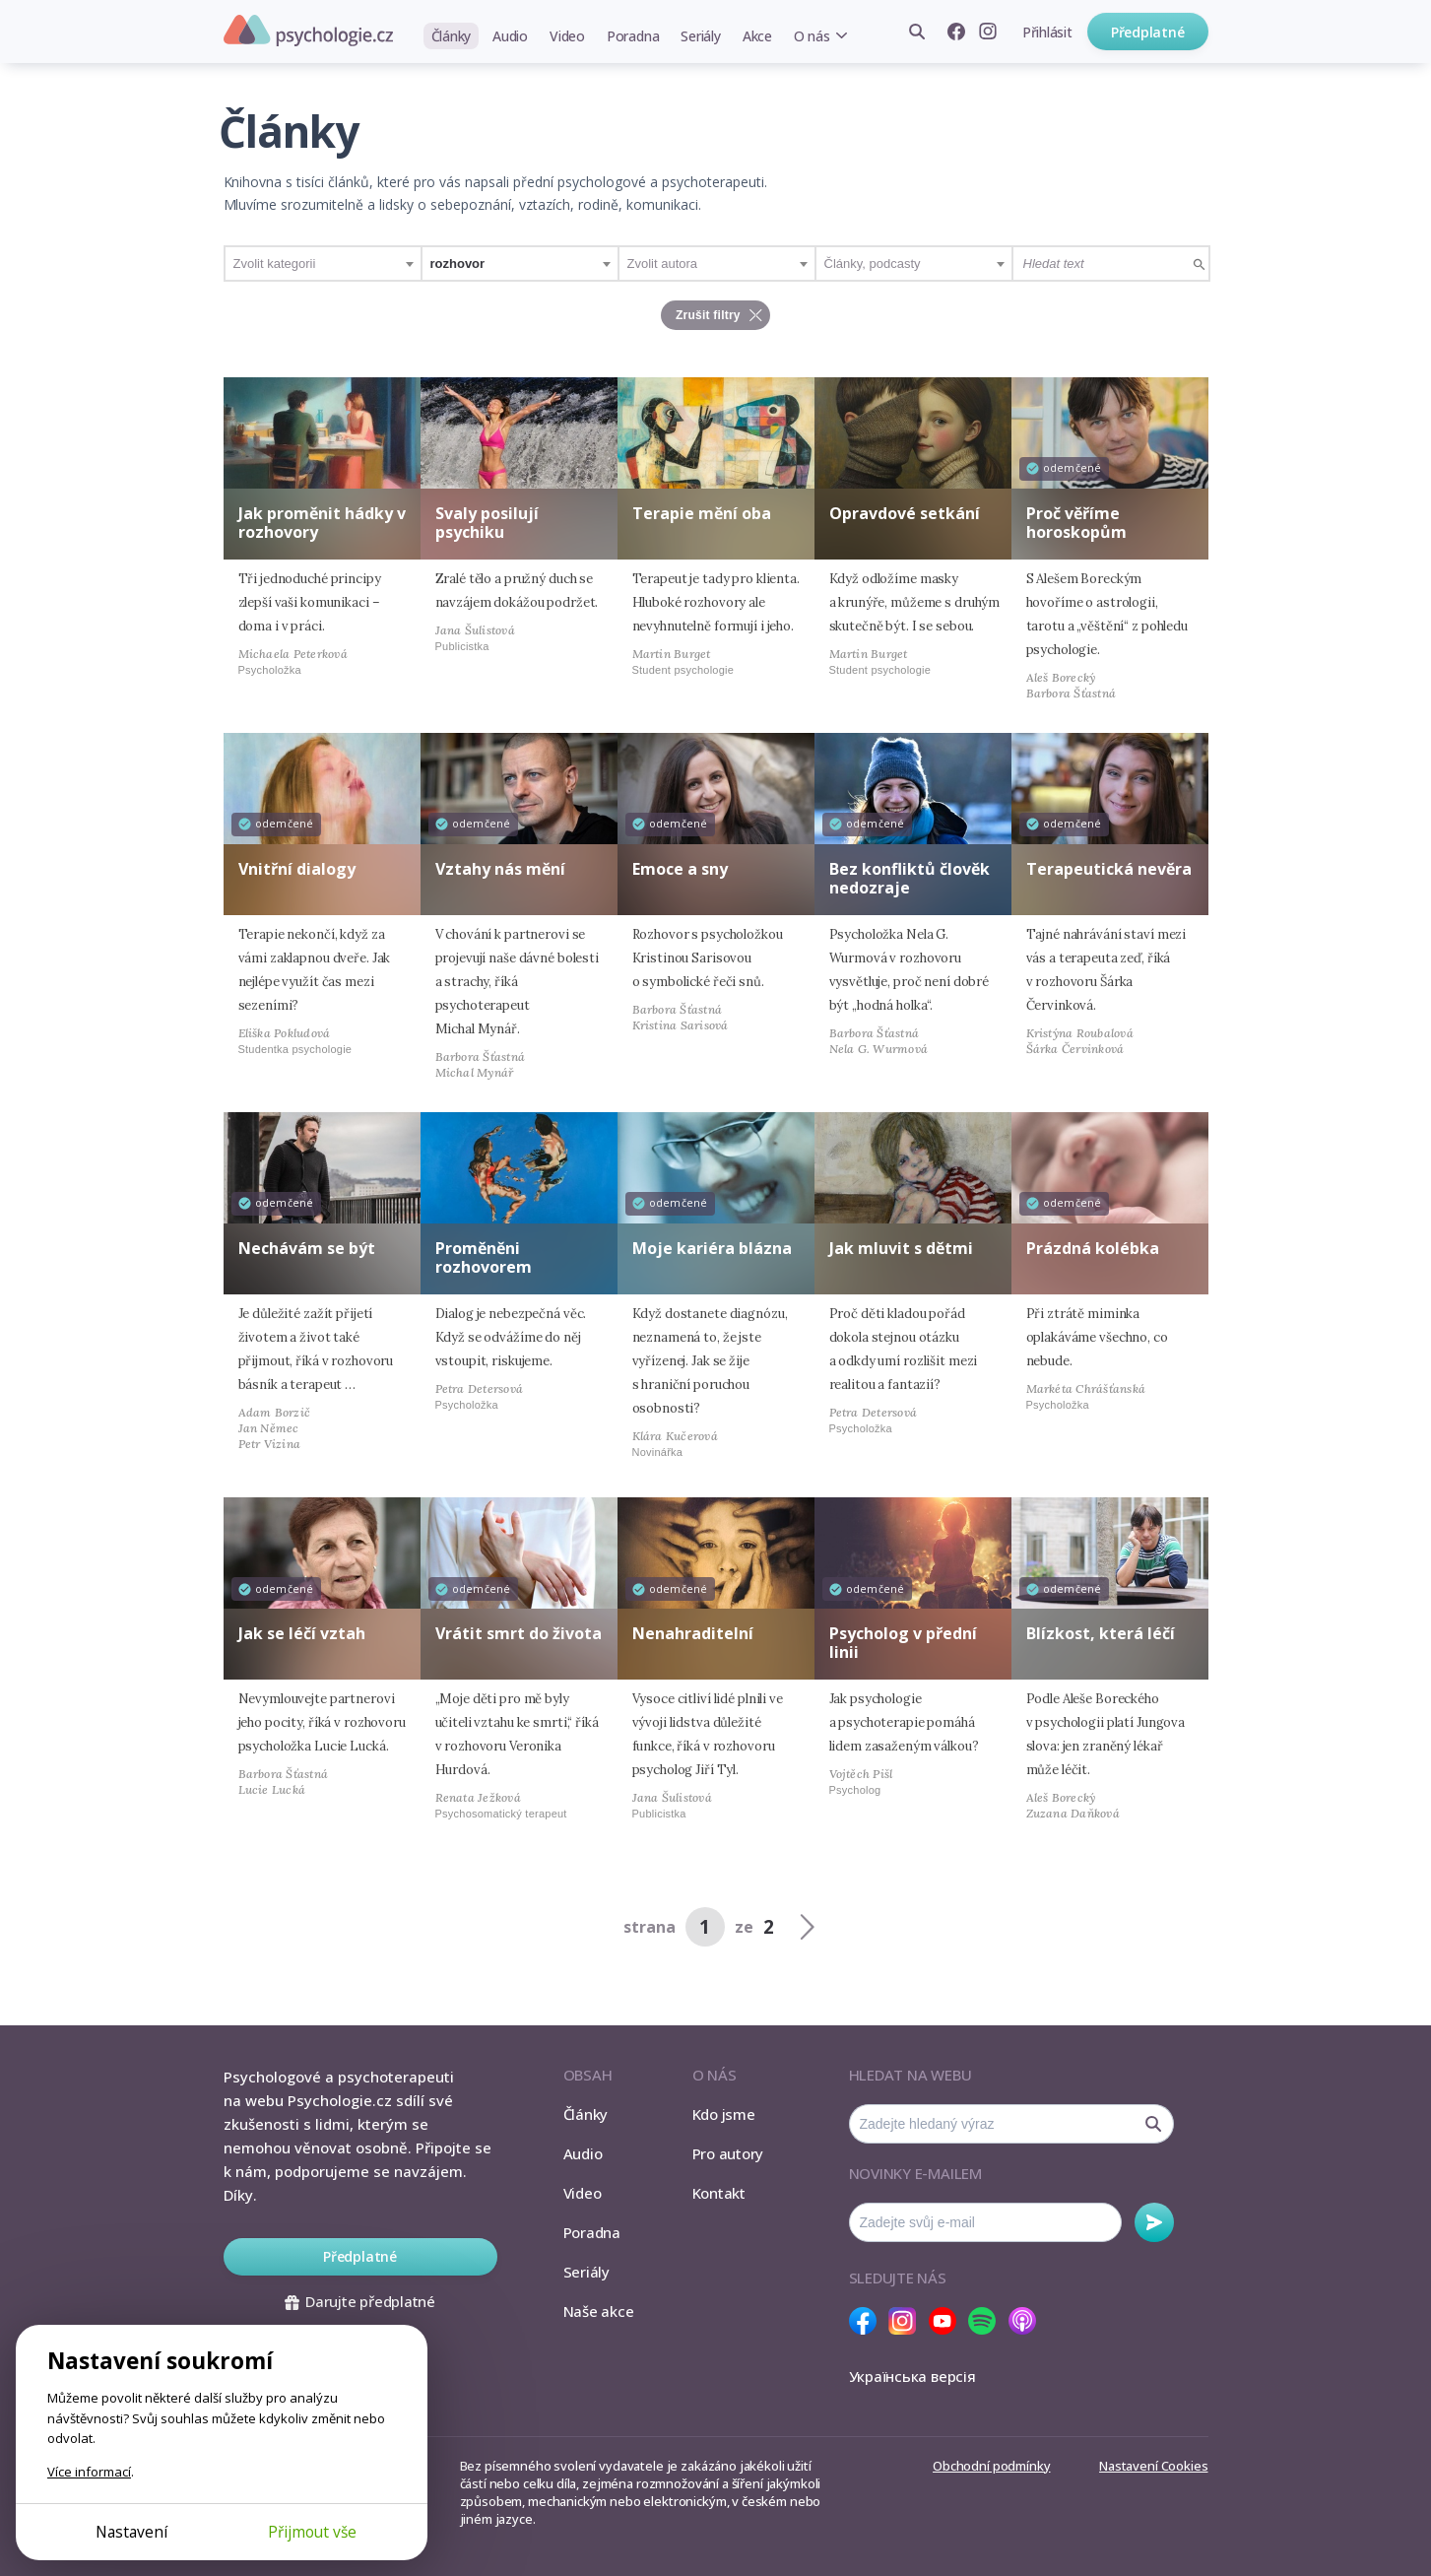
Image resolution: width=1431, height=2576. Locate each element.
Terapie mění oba (701, 513)
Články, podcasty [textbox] (872, 263)
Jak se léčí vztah (301, 1633)
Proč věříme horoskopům (1076, 522)
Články (451, 36)
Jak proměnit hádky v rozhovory (322, 522)
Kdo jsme (723, 2114)
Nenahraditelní (692, 1633)
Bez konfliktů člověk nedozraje (909, 878)
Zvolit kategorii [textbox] (274, 263)
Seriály (700, 36)
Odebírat (1154, 2222)
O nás (812, 36)
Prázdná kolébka (1092, 1248)
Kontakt (719, 2193)
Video (567, 36)
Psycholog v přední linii (903, 1642)
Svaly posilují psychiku (487, 522)
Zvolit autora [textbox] (662, 263)
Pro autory (728, 2153)
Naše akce (598, 2311)
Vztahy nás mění (500, 869)
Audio (510, 36)
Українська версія (912, 2376)
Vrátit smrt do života (518, 1633)
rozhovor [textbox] (458, 263)
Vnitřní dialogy (297, 869)
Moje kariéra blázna (712, 1248)
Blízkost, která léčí (1100, 1633)
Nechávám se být (306, 1248)
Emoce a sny (680, 869)
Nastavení (131, 2532)
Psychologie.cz (308, 30)
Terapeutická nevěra (1109, 869)
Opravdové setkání (904, 513)
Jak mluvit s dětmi (901, 1248)
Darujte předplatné (360, 2301)
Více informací (89, 2471)
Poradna (633, 36)
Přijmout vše (312, 2532)
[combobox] (323, 263)
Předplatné (1148, 32)
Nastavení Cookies (1153, 2466)
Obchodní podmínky (991, 2466)
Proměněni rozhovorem (483, 1257)
